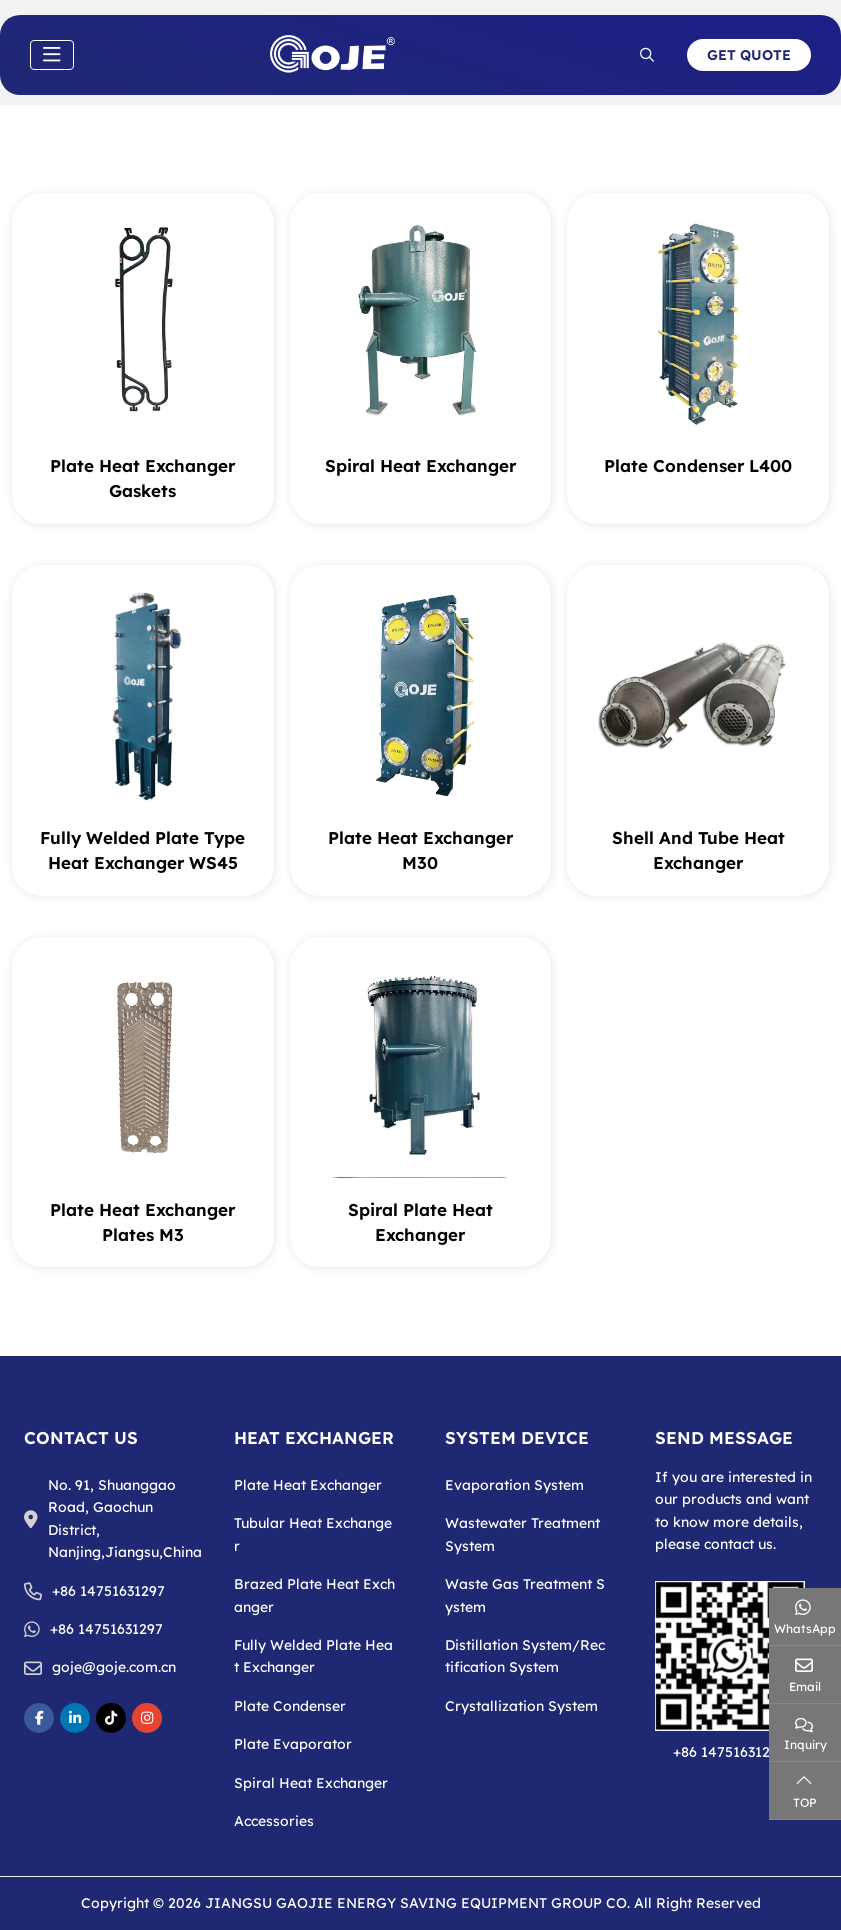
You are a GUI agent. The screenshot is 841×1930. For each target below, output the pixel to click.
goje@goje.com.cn (114, 1667)
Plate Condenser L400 (698, 465)
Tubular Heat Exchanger (313, 1534)
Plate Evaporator (293, 1744)
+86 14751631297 (108, 1591)
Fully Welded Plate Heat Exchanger (313, 1656)
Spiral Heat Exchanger (420, 465)
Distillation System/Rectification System (525, 1656)
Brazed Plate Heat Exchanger (314, 1595)
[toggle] (52, 55)
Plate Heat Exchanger (308, 1485)
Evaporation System (514, 1485)
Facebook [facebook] (39, 1718)
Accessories (274, 1821)
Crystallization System (521, 1706)
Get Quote (749, 55)
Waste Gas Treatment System (525, 1595)
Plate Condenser (290, 1706)
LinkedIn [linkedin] (75, 1718)
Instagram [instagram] (147, 1718)
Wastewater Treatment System (522, 1534)
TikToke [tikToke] (111, 1718)
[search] (647, 55)
